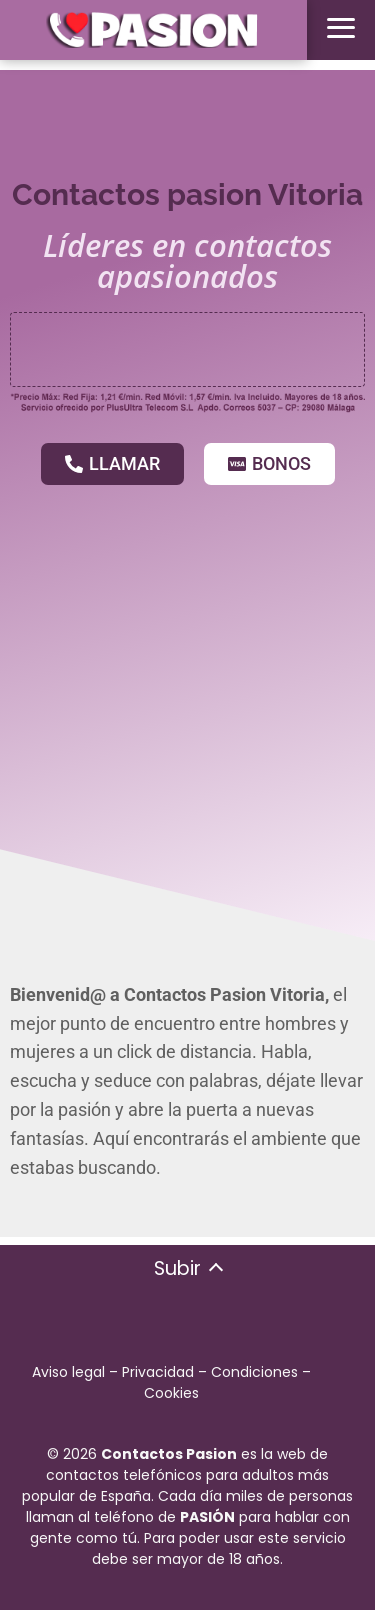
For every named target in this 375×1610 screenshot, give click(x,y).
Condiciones (254, 1372)
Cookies (171, 1393)
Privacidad (158, 1372)
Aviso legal (68, 1372)
